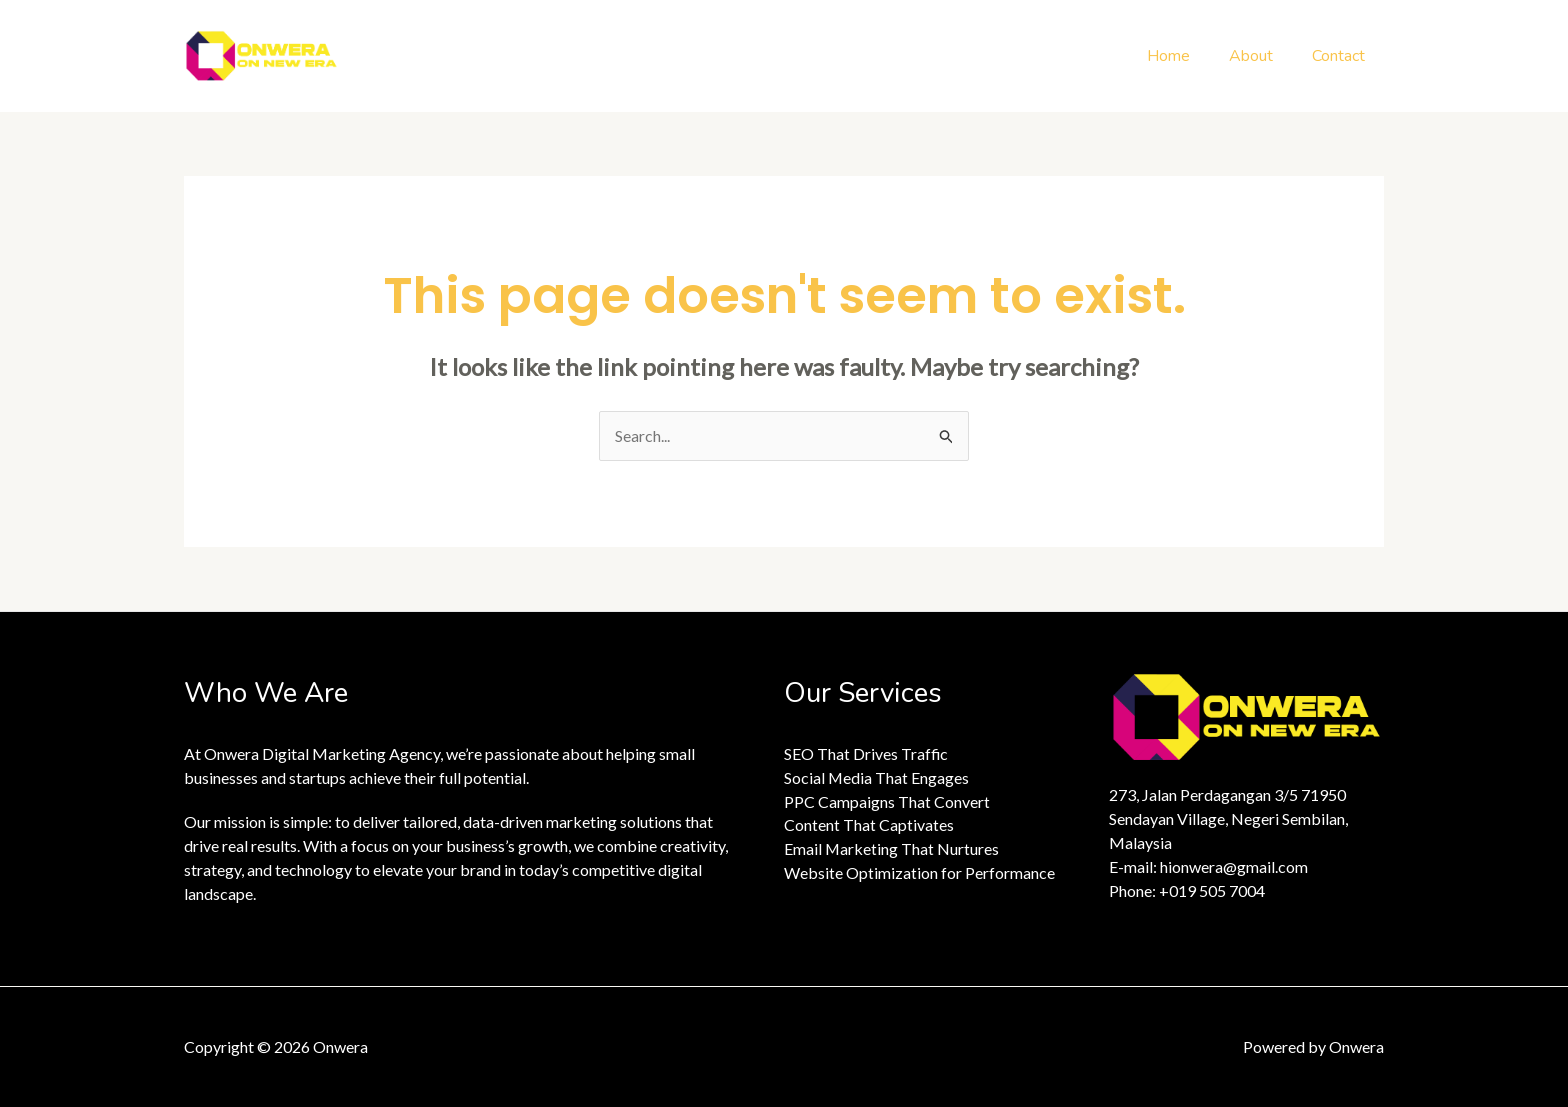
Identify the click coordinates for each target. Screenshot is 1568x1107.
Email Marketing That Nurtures (892, 849)
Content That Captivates (869, 825)
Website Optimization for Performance (919, 873)
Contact (1341, 56)
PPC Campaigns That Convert (887, 801)
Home (1185, 56)
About (1261, 56)
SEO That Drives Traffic (866, 753)
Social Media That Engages (877, 777)
